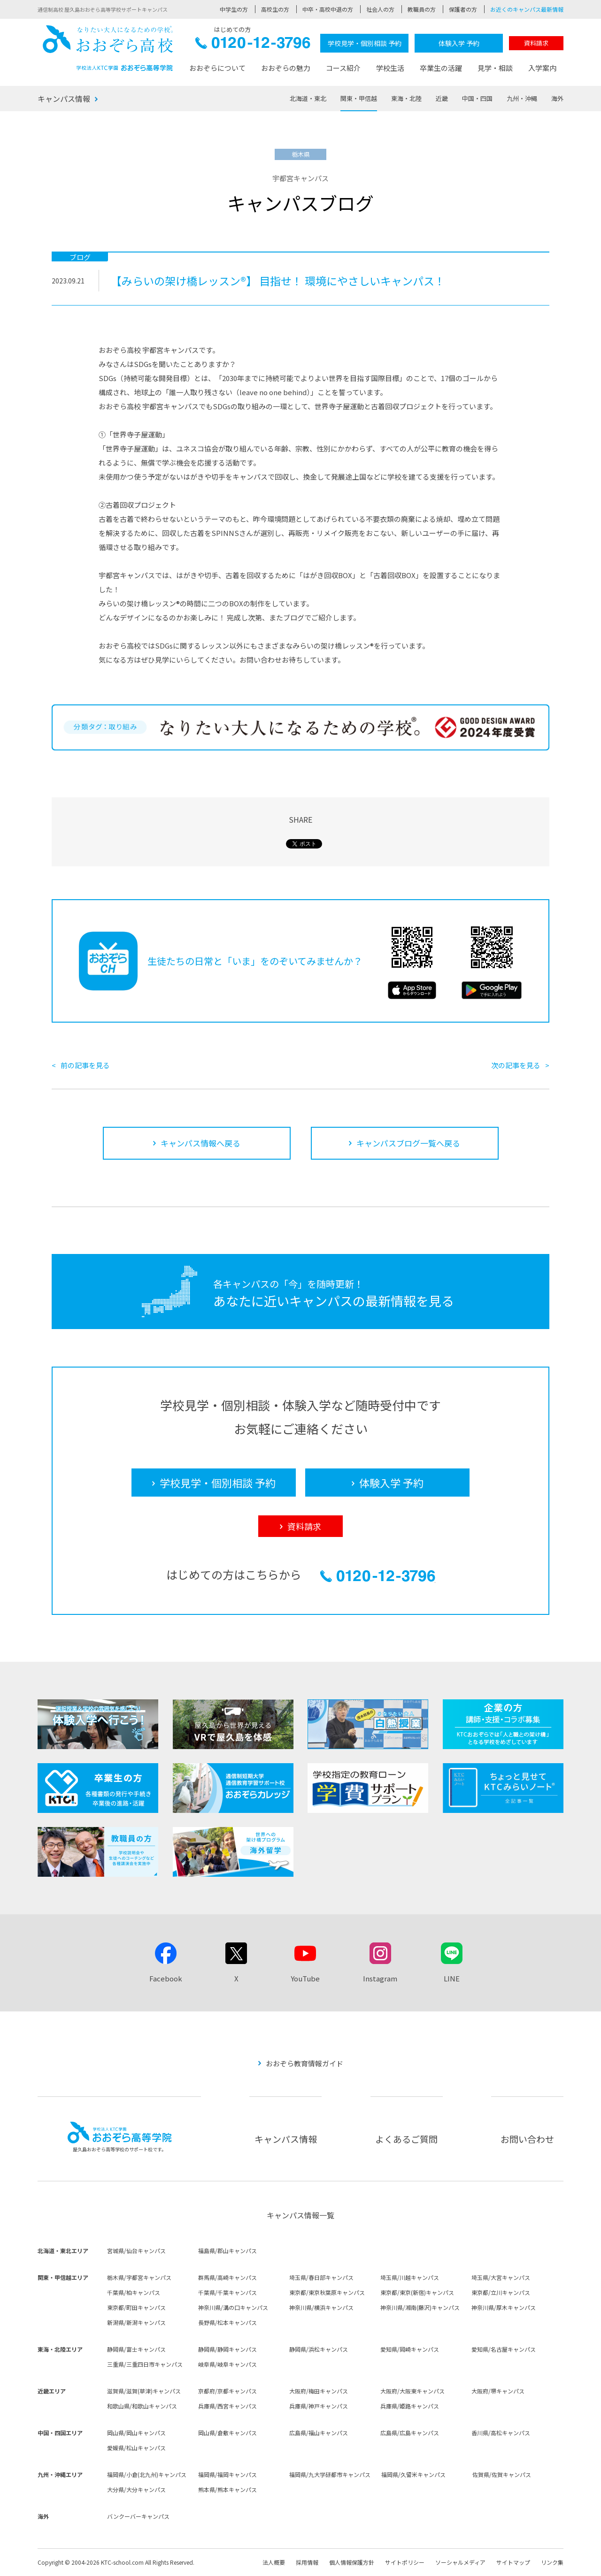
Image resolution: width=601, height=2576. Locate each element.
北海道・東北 (308, 98)
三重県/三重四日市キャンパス (145, 2364)
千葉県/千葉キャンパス (227, 2292)
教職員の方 (422, 9)
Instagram (380, 1978)
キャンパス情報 (64, 98)
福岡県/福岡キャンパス (227, 2474)
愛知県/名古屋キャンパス (503, 2349)
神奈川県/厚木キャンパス (503, 2307)
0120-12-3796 (252, 45)
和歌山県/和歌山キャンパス (142, 2406)
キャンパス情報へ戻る (200, 1143)
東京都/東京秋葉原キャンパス (327, 2292)
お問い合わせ (527, 2139)
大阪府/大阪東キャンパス (412, 2391)
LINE (452, 1978)
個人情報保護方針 (351, 2562)
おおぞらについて (217, 68)
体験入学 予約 (459, 43)
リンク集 (552, 2562)
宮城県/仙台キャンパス (136, 2251)
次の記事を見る (515, 1065)
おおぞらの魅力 (285, 68)
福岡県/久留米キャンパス (413, 2474)
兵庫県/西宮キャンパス (227, 2406)
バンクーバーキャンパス (138, 2516)
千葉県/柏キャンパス (133, 2292)
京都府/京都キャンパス (227, 2391)
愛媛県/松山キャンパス (136, 2448)
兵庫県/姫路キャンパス (409, 2406)
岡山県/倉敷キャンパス (227, 2433)
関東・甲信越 (358, 98)
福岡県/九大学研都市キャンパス (329, 2474)
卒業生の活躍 (441, 68)
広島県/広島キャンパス (409, 2433)
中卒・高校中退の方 (327, 9)
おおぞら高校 (108, 48)
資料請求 (536, 42)
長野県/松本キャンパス (227, 2322)
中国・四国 (477, 98)
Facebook (165, 1978)
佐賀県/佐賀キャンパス (501, 2474)
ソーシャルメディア (460, 2562)
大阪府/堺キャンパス (497, 2391)
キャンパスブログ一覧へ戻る (408, 1143)
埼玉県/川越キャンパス (409, 2277)
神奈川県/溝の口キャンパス (233, 2307)
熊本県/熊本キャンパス (227, 2489)
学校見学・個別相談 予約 (364, 43)
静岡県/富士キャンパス (136, 2349)
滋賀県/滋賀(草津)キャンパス (144, 2391)
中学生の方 (234, 9)
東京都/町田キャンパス (136, 2307)
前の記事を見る (85, 1065)
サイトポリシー (404, 2562)
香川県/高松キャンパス (500, 2433)
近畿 (442, 98)
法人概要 (273, 2562)
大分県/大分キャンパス (136, 2489)
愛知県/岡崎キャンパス (409, 2349)
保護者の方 (463, 9)
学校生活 (390, 68)
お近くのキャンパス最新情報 (526, 9)
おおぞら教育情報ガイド (304, 2063)
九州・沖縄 (522, 98)
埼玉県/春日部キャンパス (321, 2277)
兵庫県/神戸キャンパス (318, 2406)
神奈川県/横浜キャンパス (321, 2307)
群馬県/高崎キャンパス (227, 2277)
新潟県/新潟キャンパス (136, 2322)
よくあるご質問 (406, 2139)
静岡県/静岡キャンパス (227, 2349)
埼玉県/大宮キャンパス (500, 2277)
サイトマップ (513, 2562)
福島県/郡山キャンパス (227, 2251)
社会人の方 (380, 9)
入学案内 (542, 68)
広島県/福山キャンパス (318, 2433)
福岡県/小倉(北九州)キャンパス (146, 2474)
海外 (557, 98)
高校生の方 (275, 9)
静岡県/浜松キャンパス (318, 2349)
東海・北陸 (406, 98)
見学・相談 (495, 68)
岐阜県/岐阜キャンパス (227, 2364)
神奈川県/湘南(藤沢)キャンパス (420, 2307)
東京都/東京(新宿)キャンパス (417, 2292)
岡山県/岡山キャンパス (136, 2433)
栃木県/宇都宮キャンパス (139, 2277)
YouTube (305, 1978)
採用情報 (307, 2562)
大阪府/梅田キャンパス (318, 2391)
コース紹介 (343, 68)
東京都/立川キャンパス (500, 2292)
